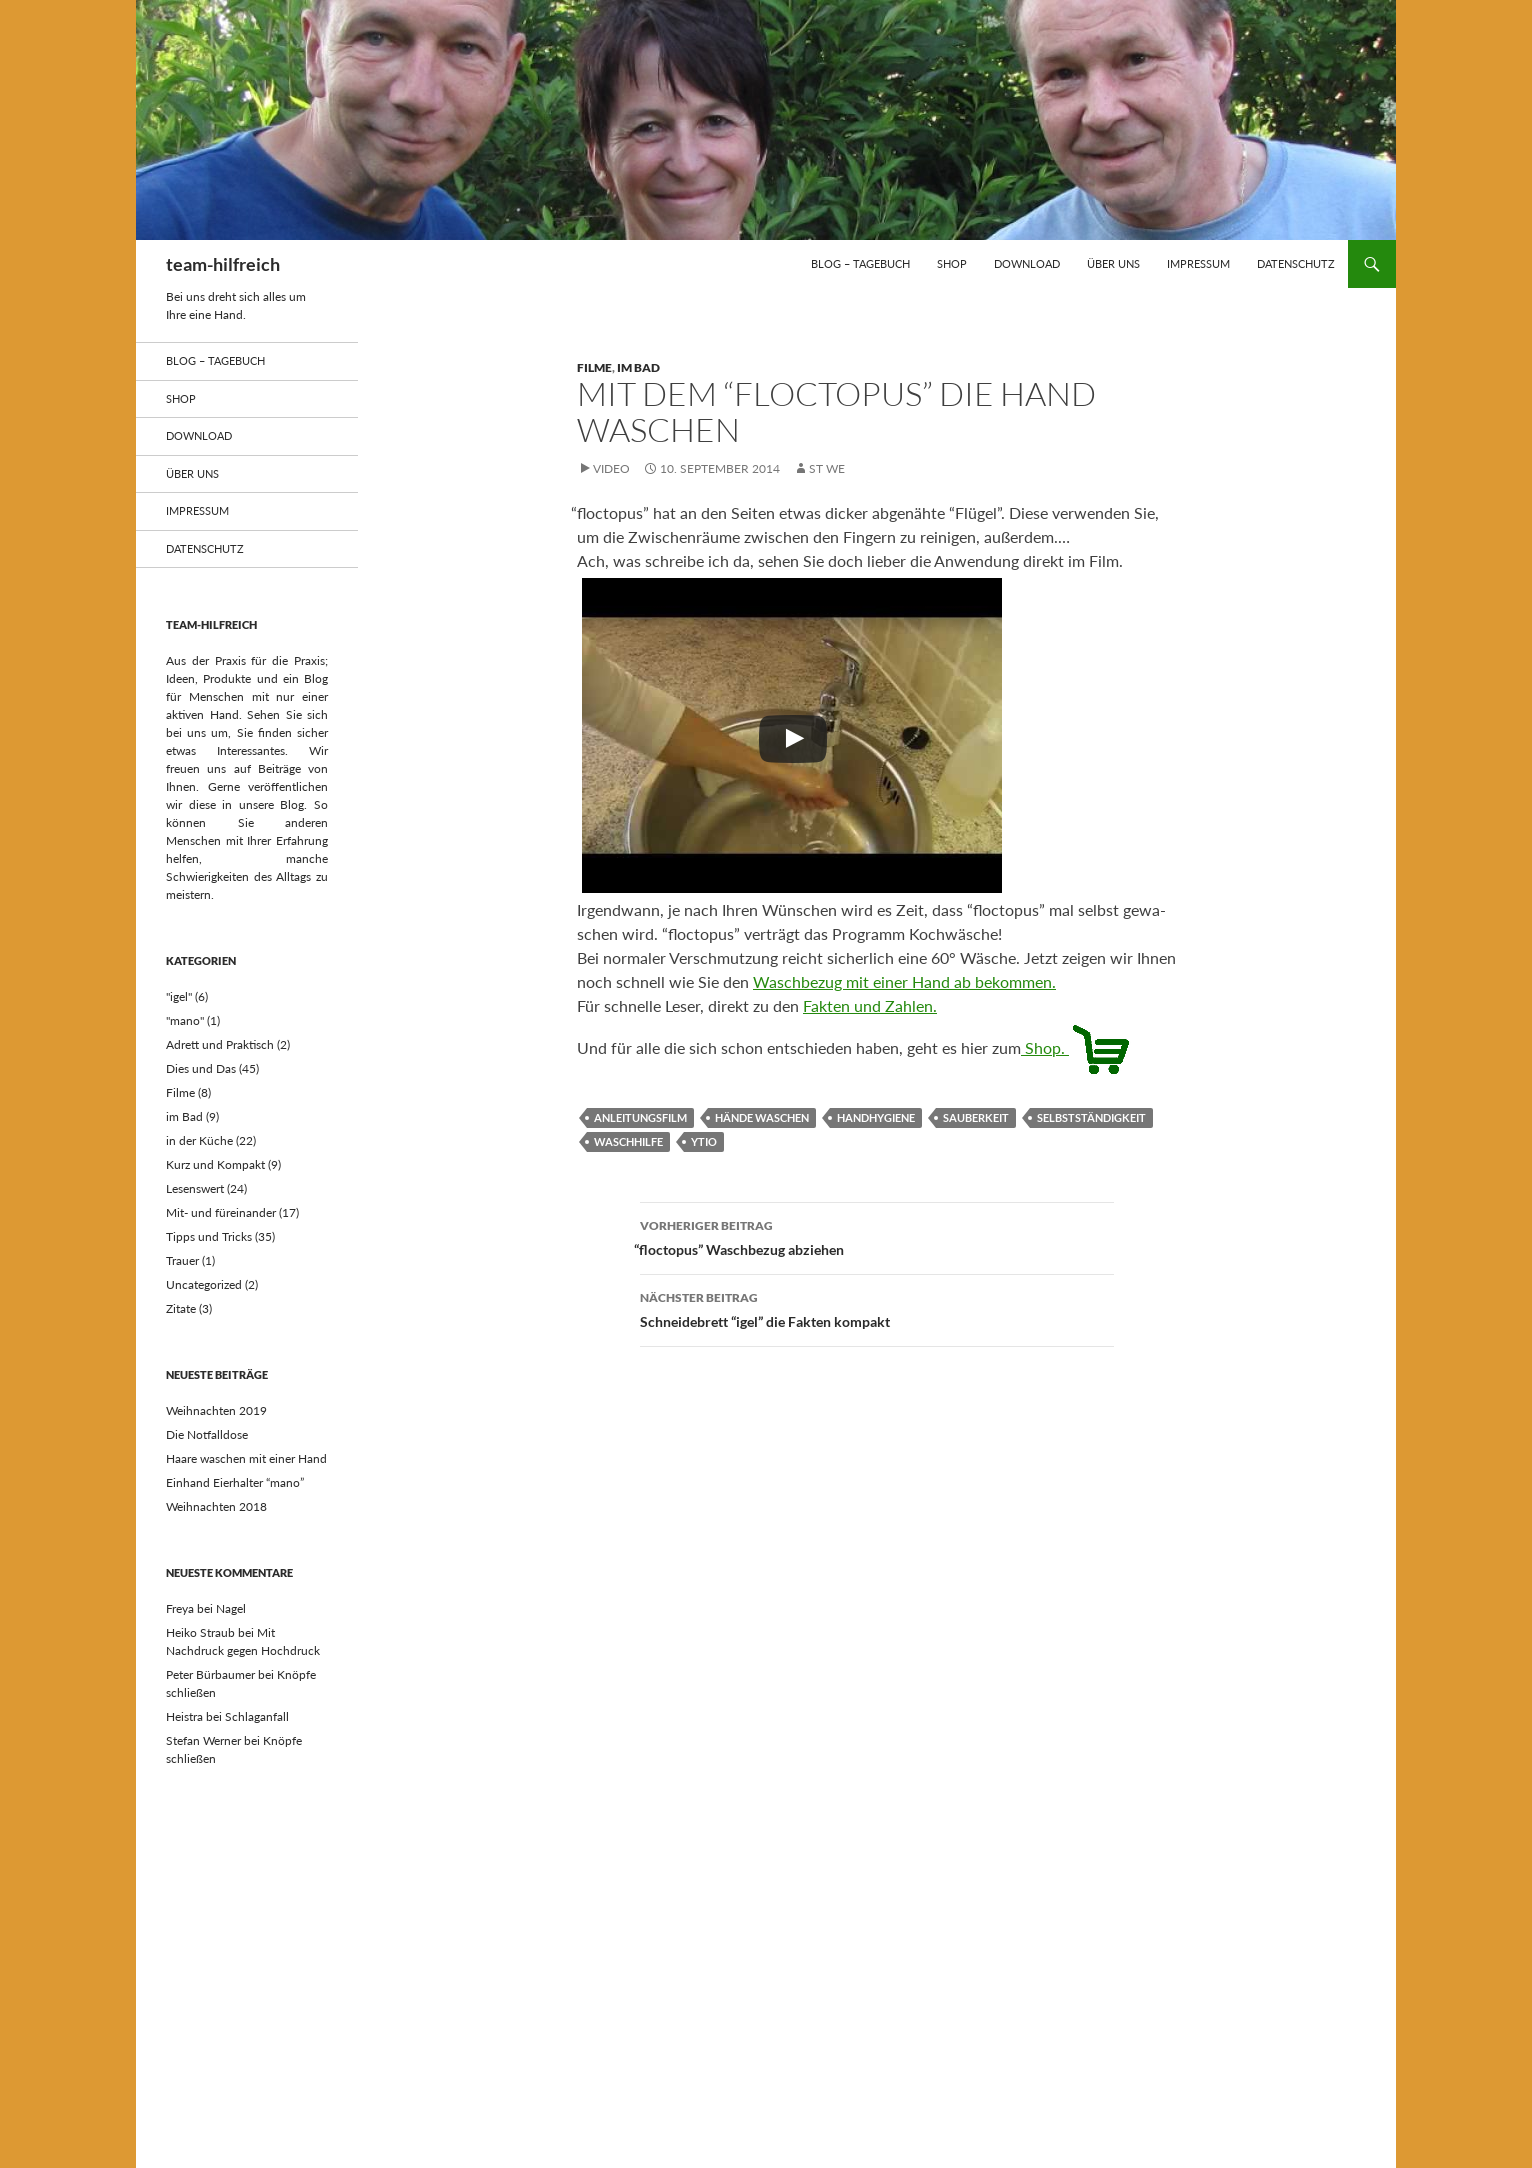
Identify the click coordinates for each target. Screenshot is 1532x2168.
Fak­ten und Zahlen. (870, 1005)
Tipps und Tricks (209, 1236)
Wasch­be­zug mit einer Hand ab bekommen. (904, 981)
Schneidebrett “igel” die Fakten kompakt (877, 1308)
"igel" (179, 996)
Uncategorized (204, 1284)
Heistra (184, 1716)
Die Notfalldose (207, 1434)
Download (1027, 263)
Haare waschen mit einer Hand (246, 1458)
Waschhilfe (628, 1141)
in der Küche (199, 1140)
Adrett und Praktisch (220, 1044)
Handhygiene (876, 1117)
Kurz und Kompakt (215, 1164)
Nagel (231, 1608)
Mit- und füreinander (221, 1212)
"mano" (185, 1020)
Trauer (182, 1260)
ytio (704, 1141)
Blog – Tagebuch (860, 263)
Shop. (1077, 1047)
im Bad (638, 367)
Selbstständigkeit (1091, 1117)
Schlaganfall (257, 1716)
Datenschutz (1296, 263)
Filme (594, 367)
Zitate (181, 1308)
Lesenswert (195, 1188)
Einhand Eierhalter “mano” (235, 1482)
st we (827, 468)
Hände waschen (762, 1117)
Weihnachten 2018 (216, 1506)
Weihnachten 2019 (216, 1410)
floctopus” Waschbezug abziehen (877, 1236)
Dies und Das (201, 1068)
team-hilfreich (223, 264)
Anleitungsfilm (640, 1117)
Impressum (1198, 263)
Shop (952, 263)
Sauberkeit (976, 1117)
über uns (1113, 263)
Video (611, 468)
